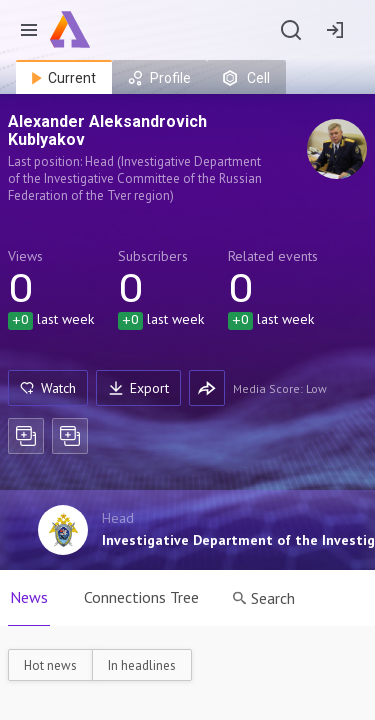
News (29, 597)
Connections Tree (141, 597)
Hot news (50, 665)
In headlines (142, 665)
